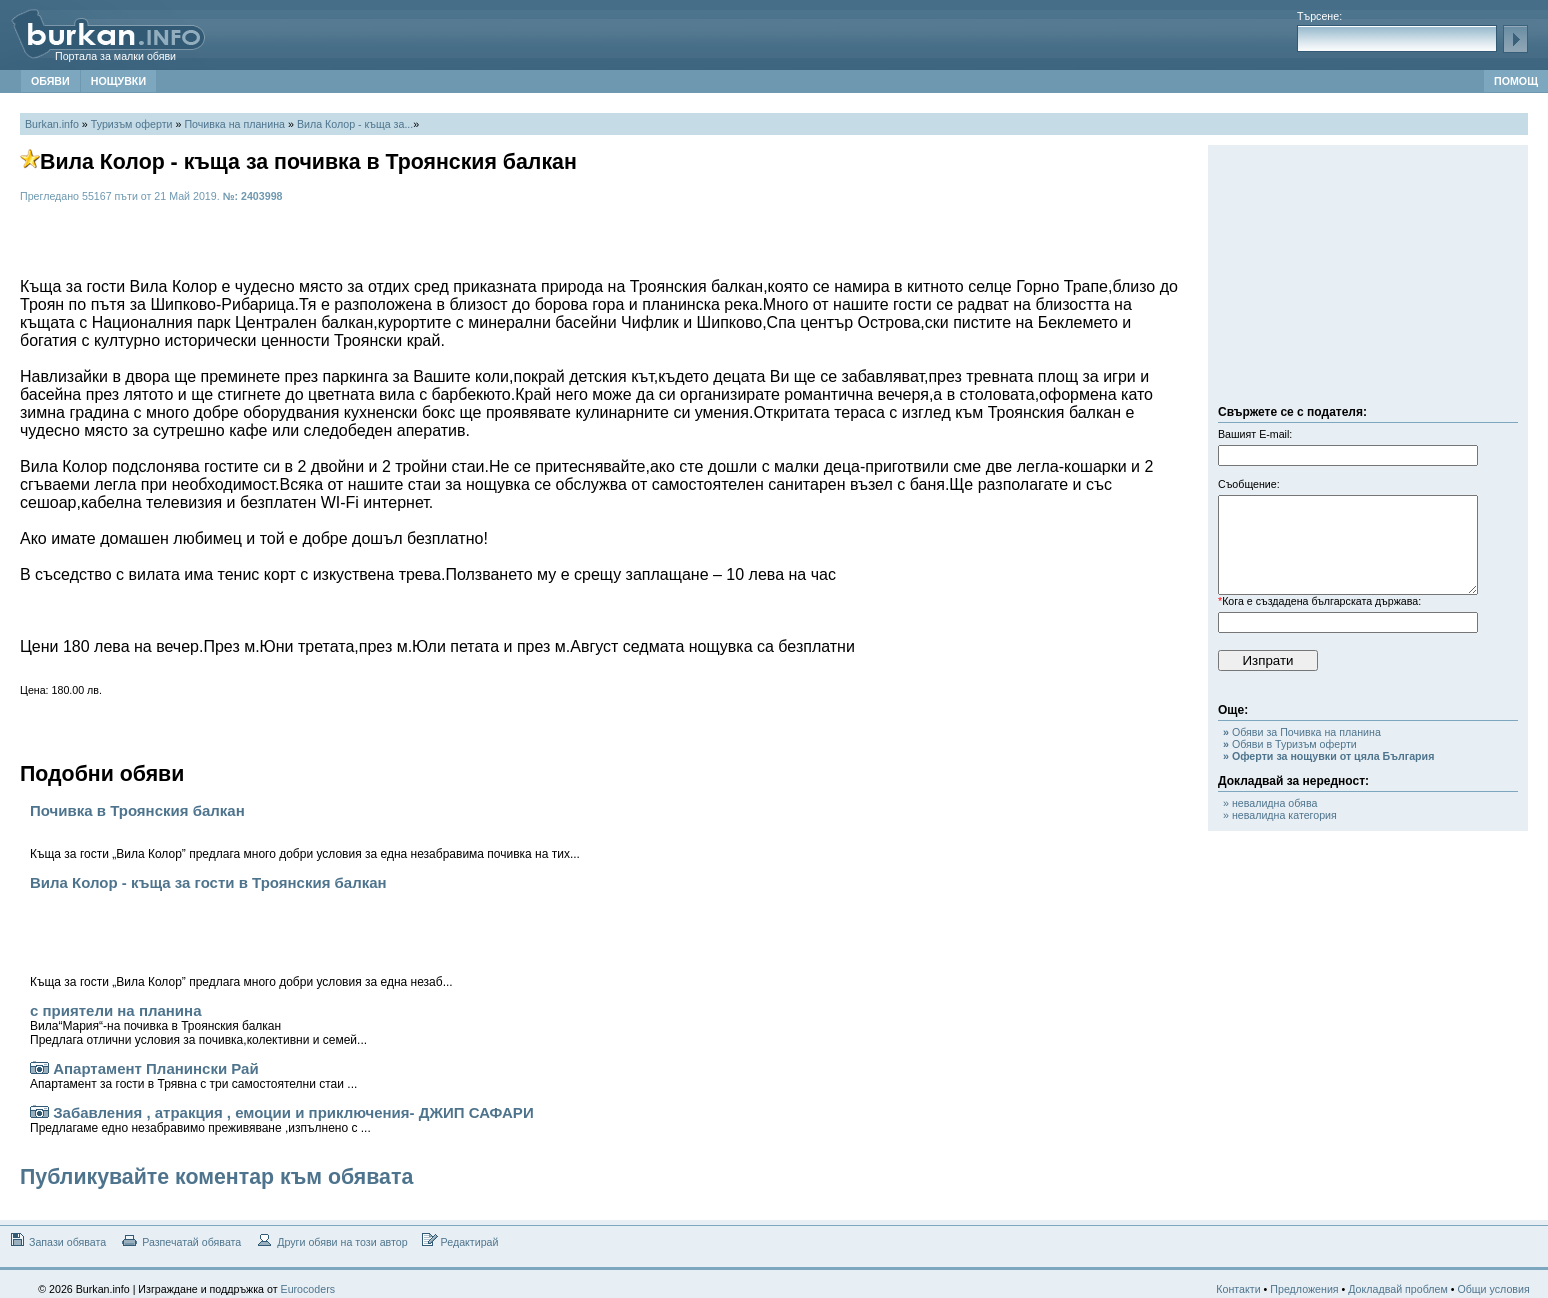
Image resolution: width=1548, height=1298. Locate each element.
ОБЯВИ (50, 81)
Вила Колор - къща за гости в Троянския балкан (241, 931)
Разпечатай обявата (180, 1240)
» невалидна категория (1280, 815)
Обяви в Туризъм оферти (1290, 744)
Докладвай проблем (1398, 1289)
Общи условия (1493, 1289)
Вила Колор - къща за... (355, 124)
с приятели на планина (198, 1024)
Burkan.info (52, 124)
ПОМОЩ (1516, 81)
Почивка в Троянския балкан (305, 831)
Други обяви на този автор (331, 1240)
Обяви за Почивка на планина (1302, 732)
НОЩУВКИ (118, 81)
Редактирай (460, 1240)
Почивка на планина (234, 124)
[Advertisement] (1368, 280)
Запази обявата (56, 1240)
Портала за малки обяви (115, 56)
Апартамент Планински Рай (193, 1075)
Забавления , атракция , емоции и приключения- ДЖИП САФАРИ (282, 1119)
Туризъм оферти (132, 124)
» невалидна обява (1270, 803)
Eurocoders (308, 1289)
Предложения (1304, 1289)
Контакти (1238, 1289)
